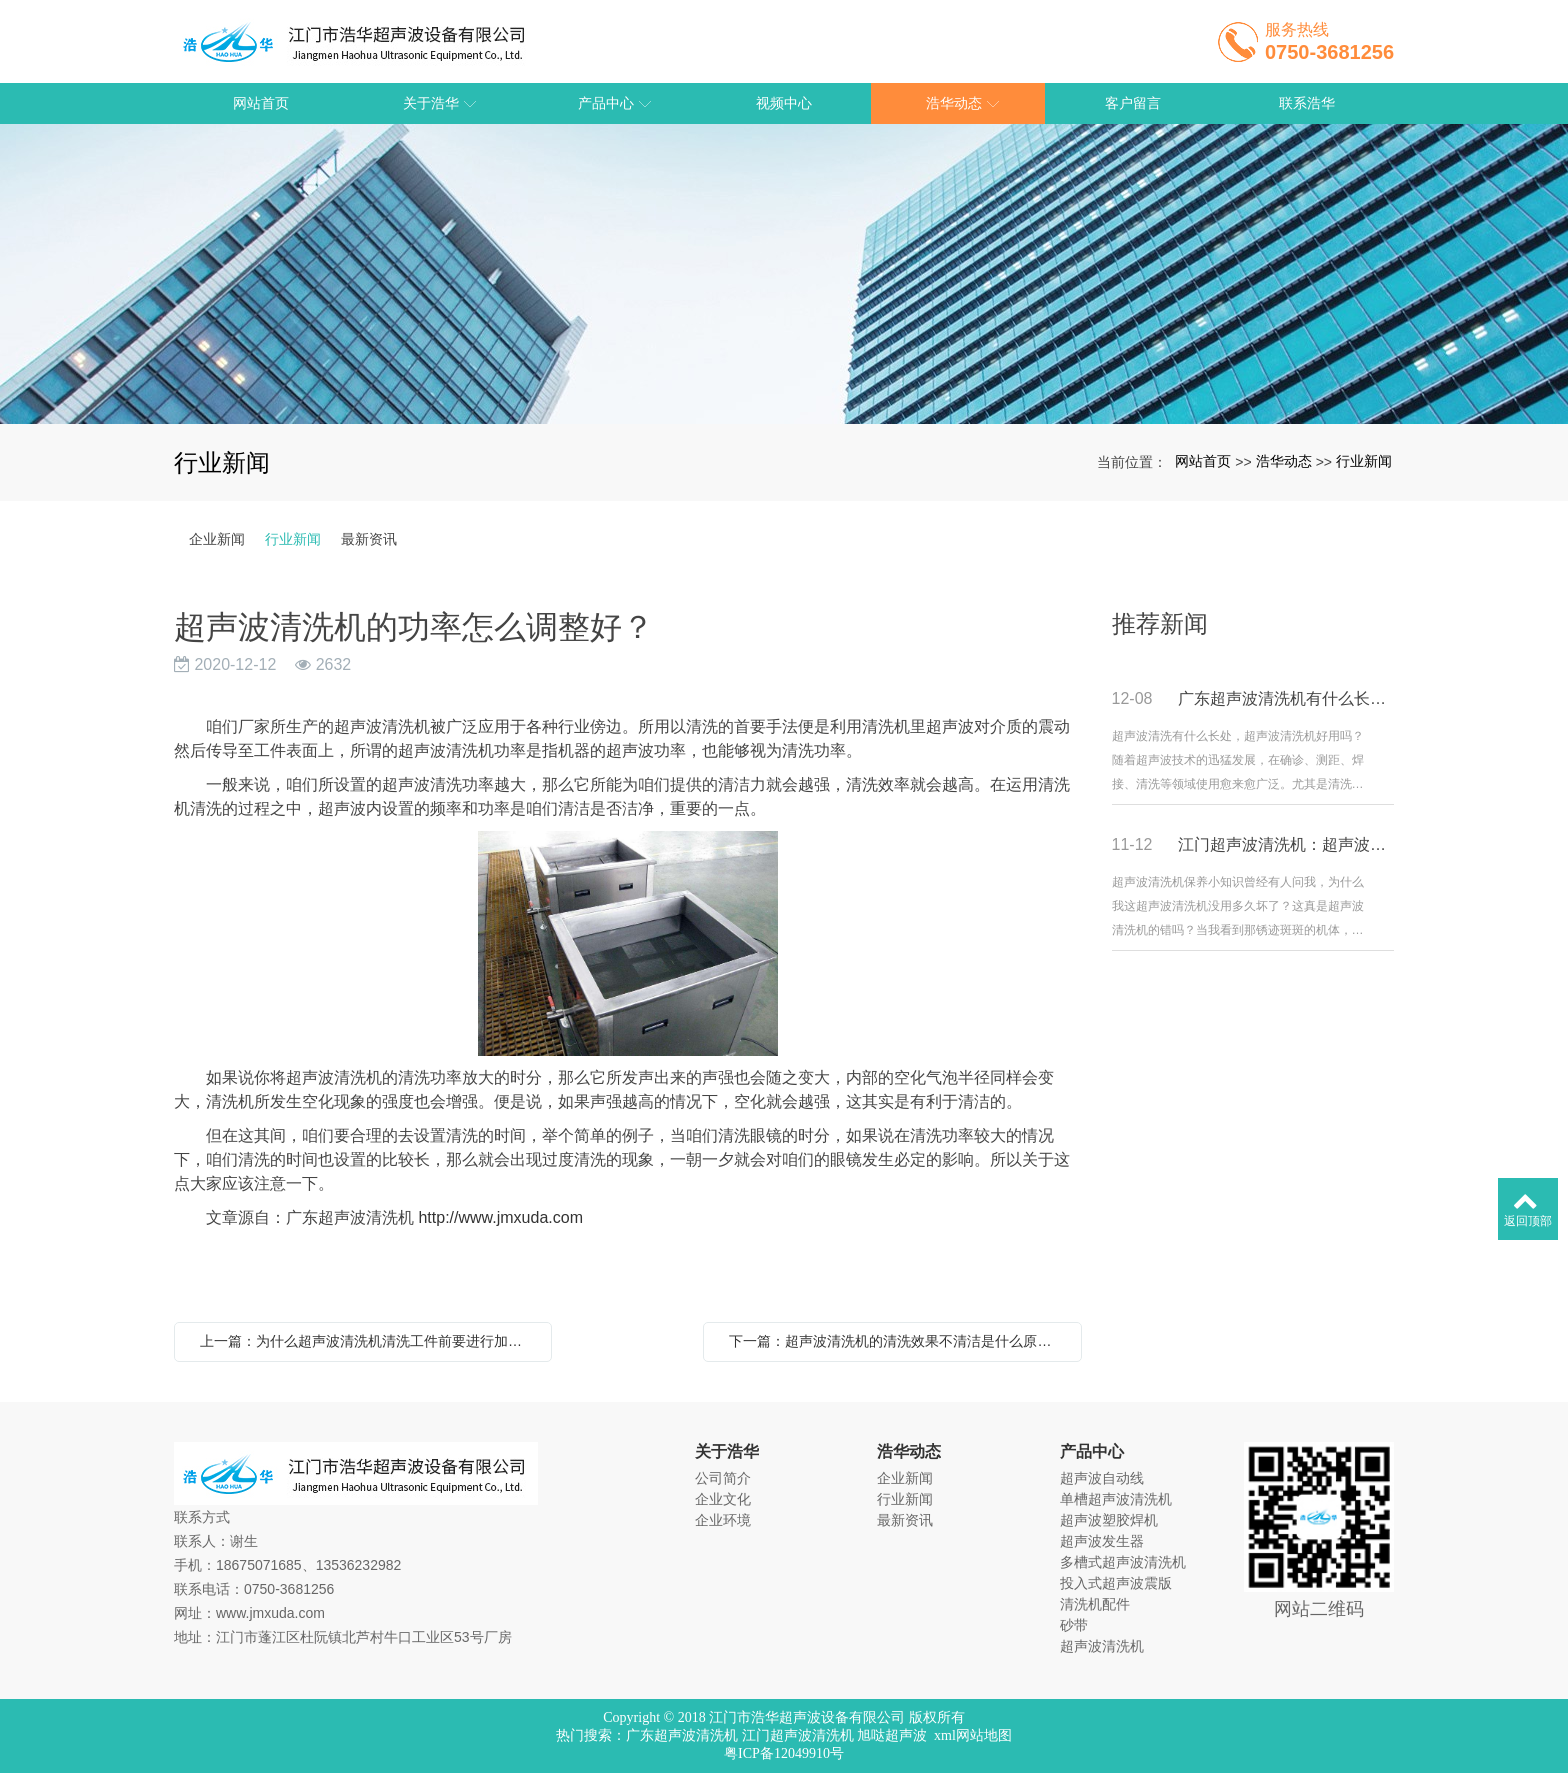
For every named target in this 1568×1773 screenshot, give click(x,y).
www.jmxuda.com (270, 1613)
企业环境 (723, 1520)
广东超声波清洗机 (682, 1735)
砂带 (1074, 1625)
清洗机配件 (1095, 1604)
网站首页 (1203, 461)
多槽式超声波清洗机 (1123, 1562)
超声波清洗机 (1102, 1646)
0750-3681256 (289, 1589)
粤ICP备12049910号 (784, 1753)
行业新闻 (1364, 461)
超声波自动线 (1102, 1478)
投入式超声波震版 (1116, 1583)
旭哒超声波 (892, 1735)
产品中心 (1092, 1451)
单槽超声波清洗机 (1116, 1499)
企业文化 (723, 1499)
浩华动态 (1284, 461)
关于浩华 (727, 1451)
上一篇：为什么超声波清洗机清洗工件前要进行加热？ (368, 1341)
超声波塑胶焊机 (1109, 1520)
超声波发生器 (1102, 1541)
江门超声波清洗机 (798, 1735)
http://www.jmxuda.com (500, 1217)
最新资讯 (369, 539)
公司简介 (723, 1478)
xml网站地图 (973, 1735)
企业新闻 (217, 539)
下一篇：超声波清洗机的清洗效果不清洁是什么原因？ (897, 1341)
